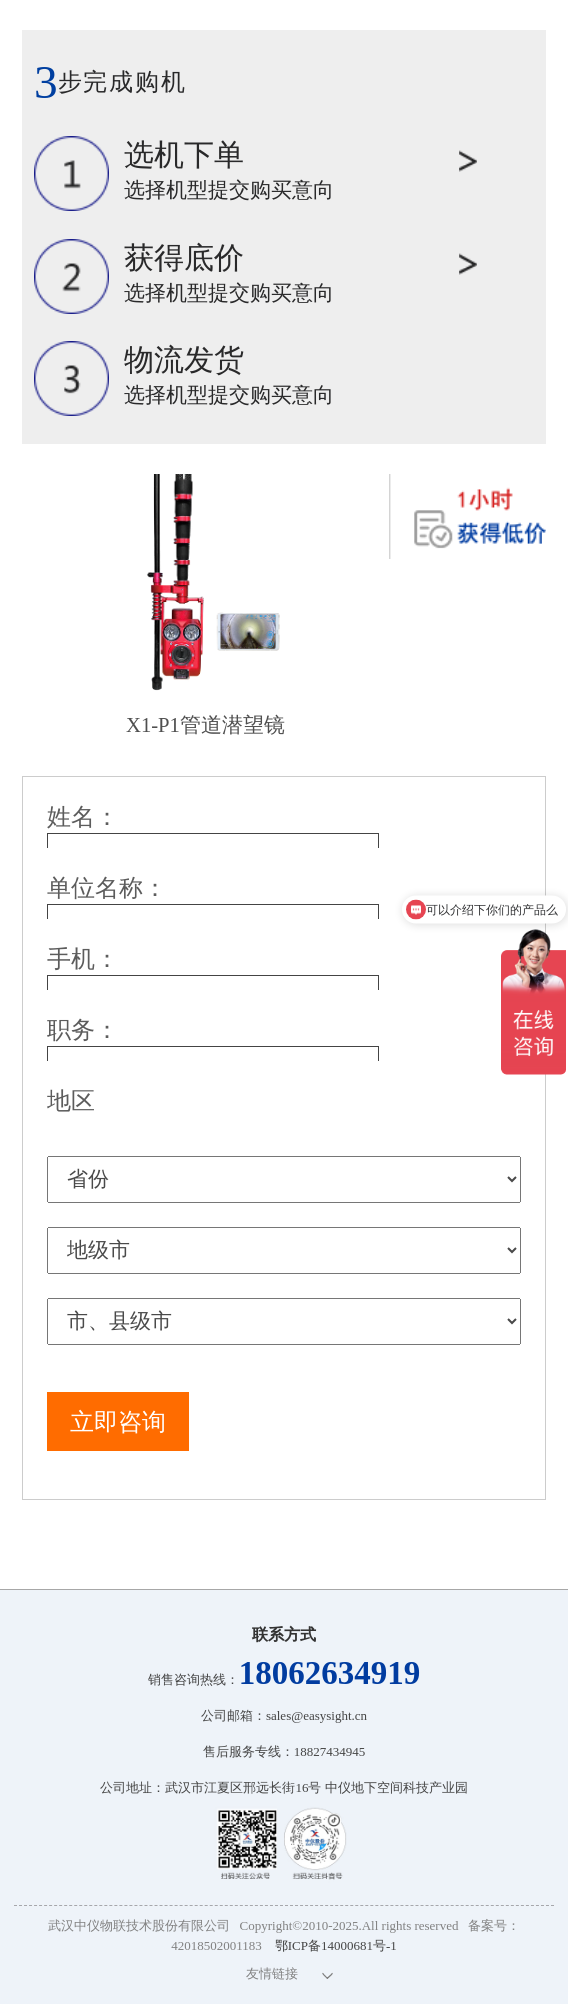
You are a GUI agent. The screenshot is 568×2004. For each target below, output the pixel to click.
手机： (83, 959)
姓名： (83, 817)
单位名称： (107, 888)
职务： (83, 1030)
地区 (71, 1101)
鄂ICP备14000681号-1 (336, 1945)
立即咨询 (118, 1422)
